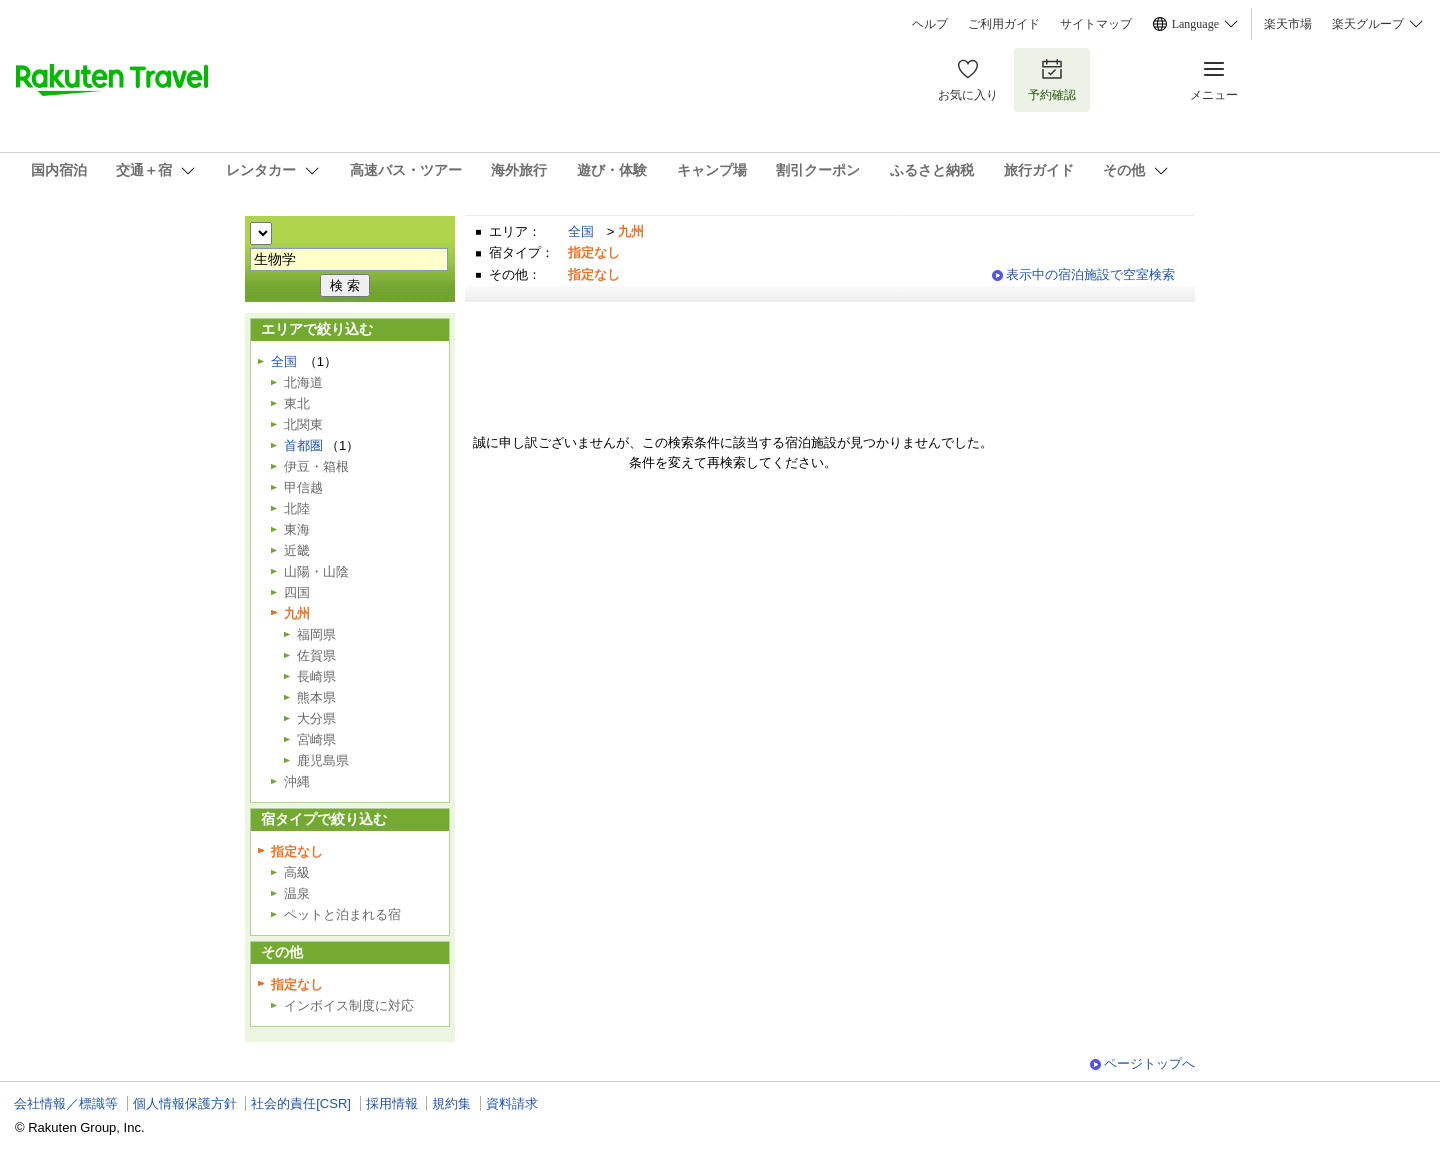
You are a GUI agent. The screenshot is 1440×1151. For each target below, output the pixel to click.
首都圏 (303, 445)
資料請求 (512, 1103)
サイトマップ (1096, 24)
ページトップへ (1149, 1063)
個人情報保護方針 (185, 1103)
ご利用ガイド (1004, 24)
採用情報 (392, 1103)
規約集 (451, 1103)
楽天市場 (1288, 24)
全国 (581, 231)
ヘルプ (930, 24)
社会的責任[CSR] (301, 1103)
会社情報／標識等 (66, 1103)
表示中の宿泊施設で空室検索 (1090, 274)
